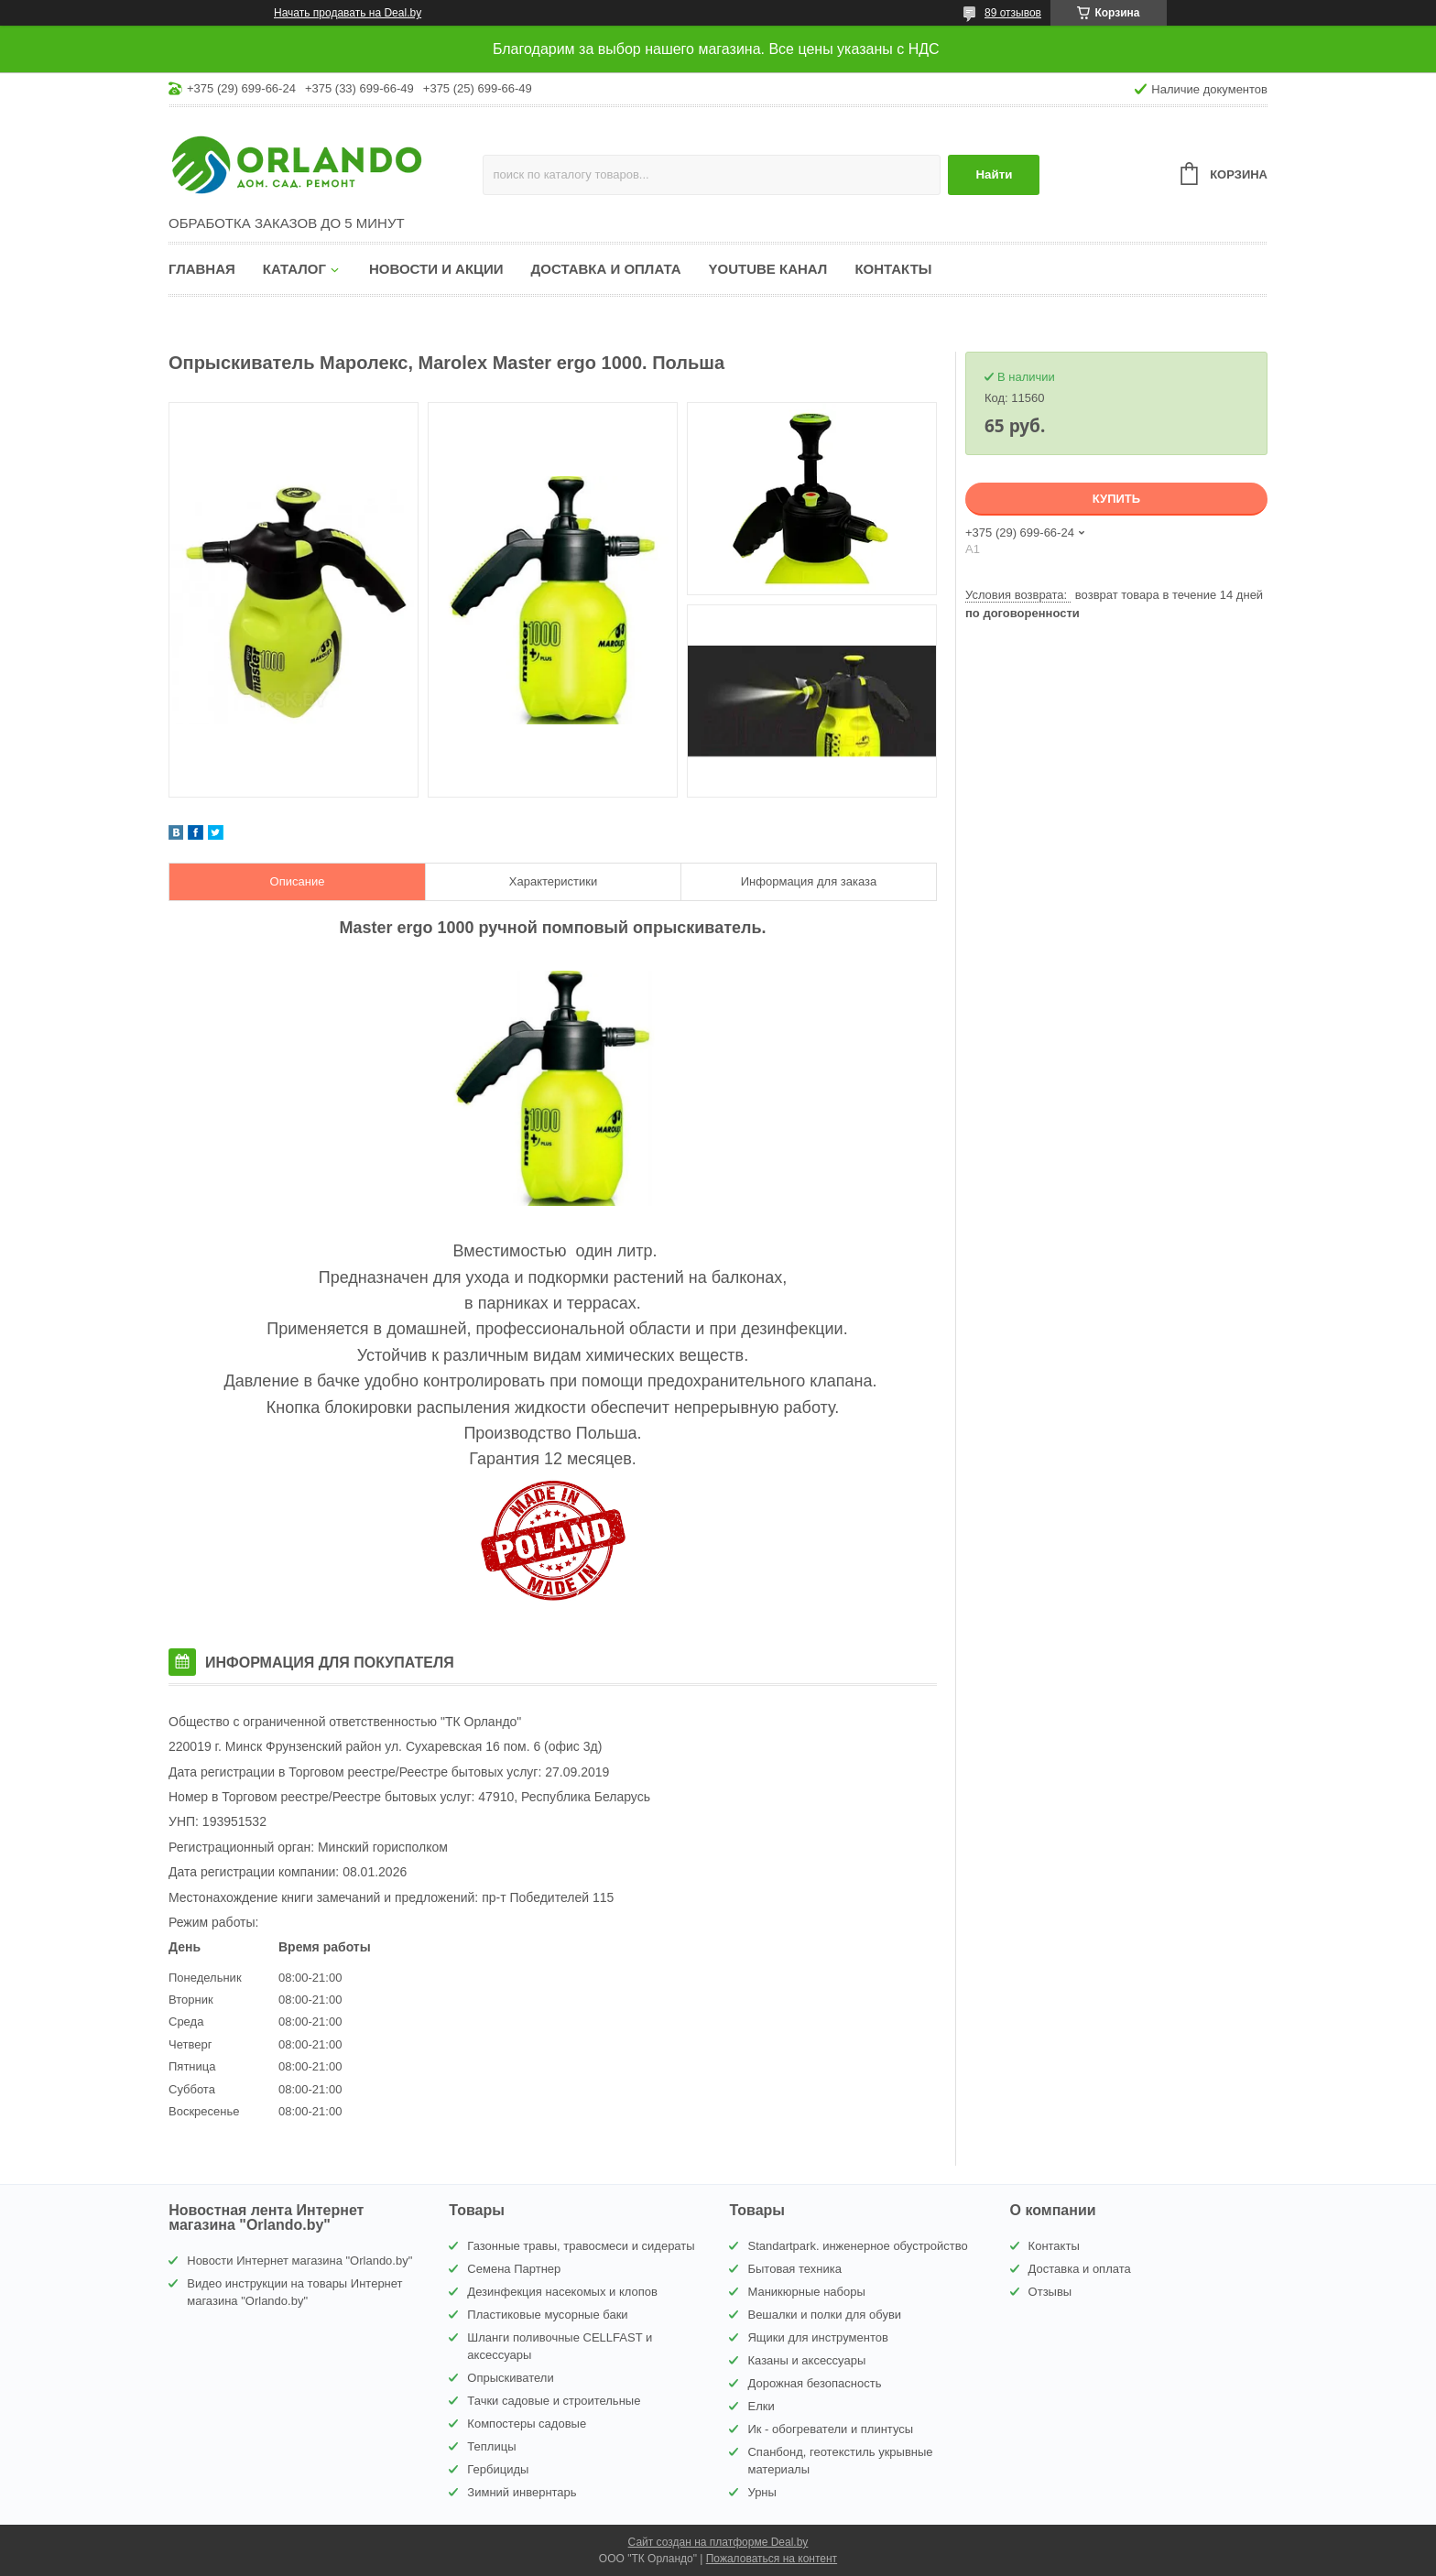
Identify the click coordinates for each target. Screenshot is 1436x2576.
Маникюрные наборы (806, 2292)
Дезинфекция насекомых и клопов (562, 2292)
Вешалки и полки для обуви (824, 2314)
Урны (761, 2492)
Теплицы (491, 2446)
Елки (760, 2406)
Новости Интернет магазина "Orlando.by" (299, 2260)
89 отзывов (1013, 12)
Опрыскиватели (510, 2378)
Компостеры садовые (526, 2423)
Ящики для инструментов (817, 2337)
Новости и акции (436, 269)
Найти (993, 174)
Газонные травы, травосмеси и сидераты (580, 2246)
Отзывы (1050, 2292)
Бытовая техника (794, 2269)
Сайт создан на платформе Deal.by (718, 2542)
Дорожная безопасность (814, 2383)
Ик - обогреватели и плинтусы (830, 2429)
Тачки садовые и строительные (553, 2401)
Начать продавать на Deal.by (347, 12)
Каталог (294, 269)
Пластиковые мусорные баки (547, 2314)
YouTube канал (768, 269)
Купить (1116, 498)
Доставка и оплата (606, 269)
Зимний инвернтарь (521, 2492)
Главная (202, 269)
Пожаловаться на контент (771, 2558)
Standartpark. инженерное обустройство (857, 2246)
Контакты (892, 269)
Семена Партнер (513, 2269)
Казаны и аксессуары (806, 2360)
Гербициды (497, 2469)
